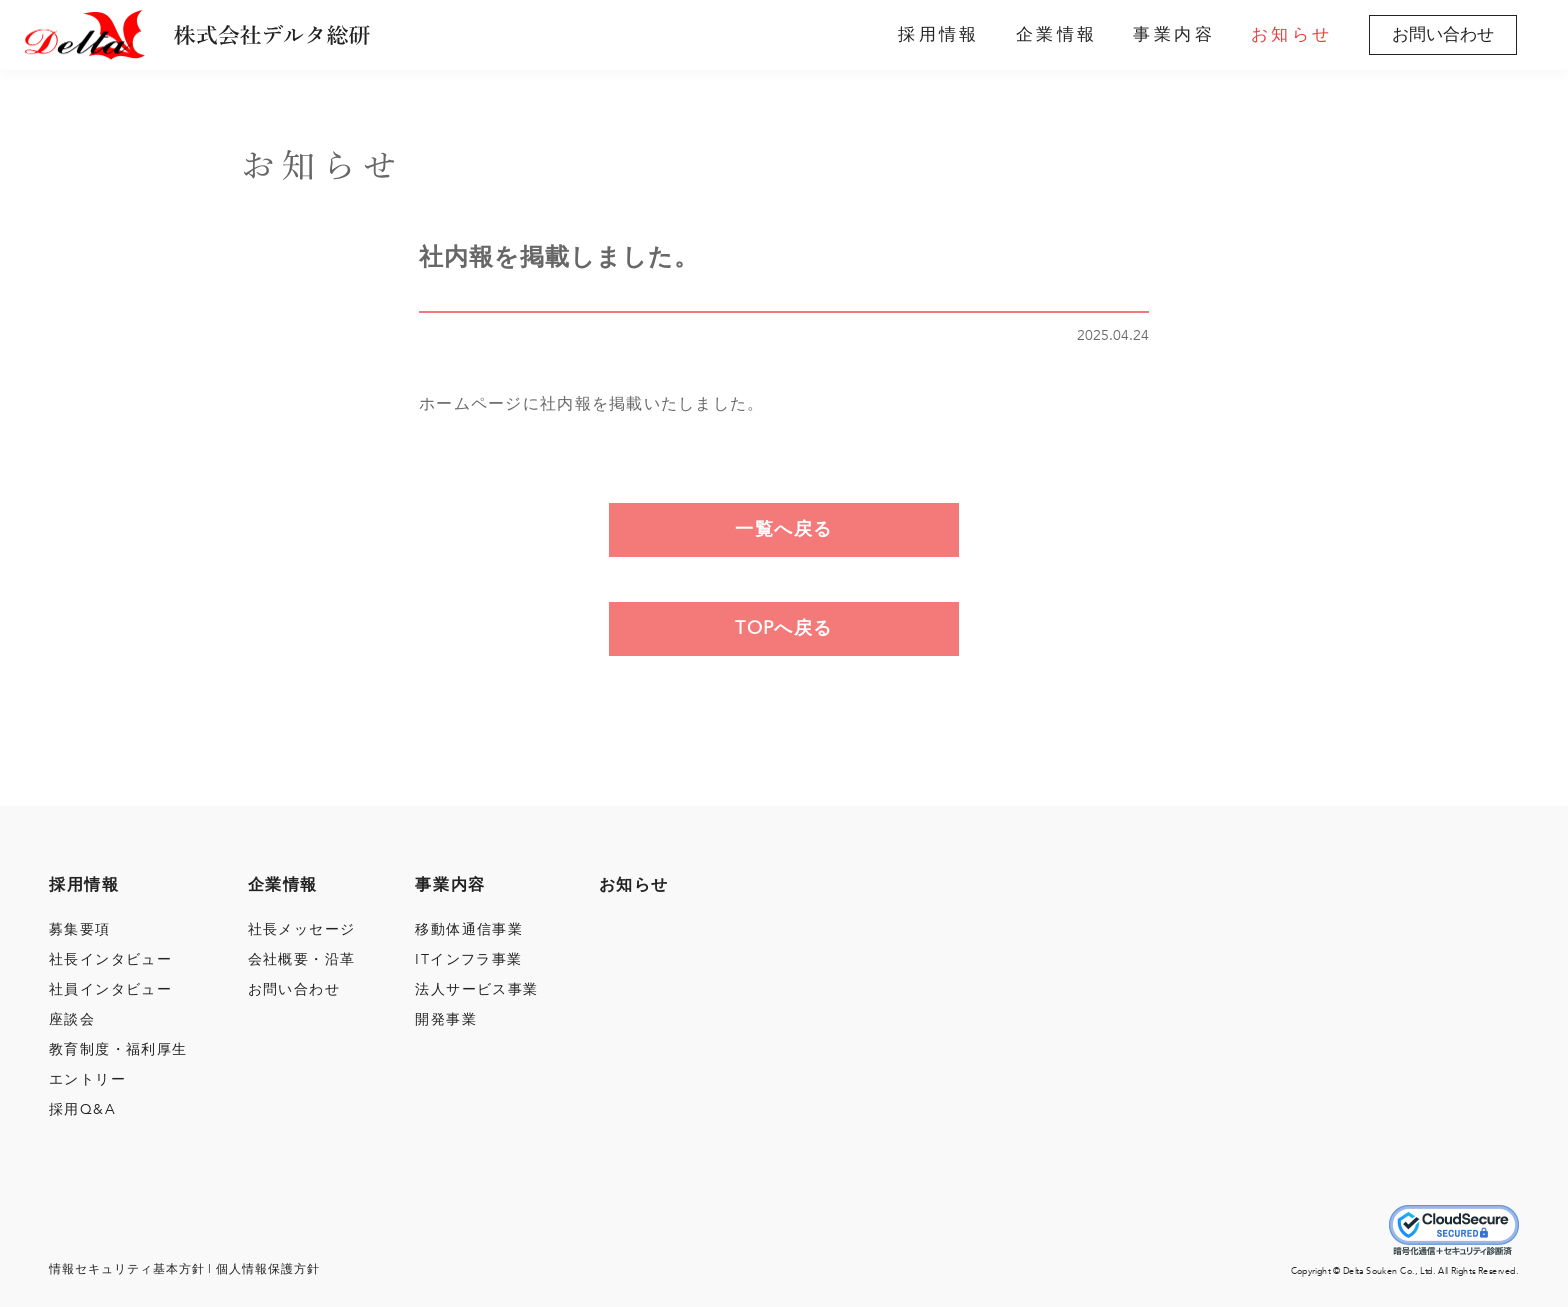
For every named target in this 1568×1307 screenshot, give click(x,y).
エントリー (87, 1079)
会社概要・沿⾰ (302, 959)
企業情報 (1057, 35)
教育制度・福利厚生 (118, 1049)
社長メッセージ (302, 929)
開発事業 (446, 1019)
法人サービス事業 (476, 989)
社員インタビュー (110, 989)
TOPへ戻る (784, 628)
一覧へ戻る (783, 529)
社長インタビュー (110, 959)
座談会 (72, 1019)
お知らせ (1292, 35)
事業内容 (1174, 35)
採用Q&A (82, 1109)
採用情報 (939, 35)
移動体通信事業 (469, 929)
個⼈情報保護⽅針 (268, 1269)
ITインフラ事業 (468, 959)
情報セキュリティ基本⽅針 (127, 1269)
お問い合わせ (1443, 34)
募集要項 (80, 929)
